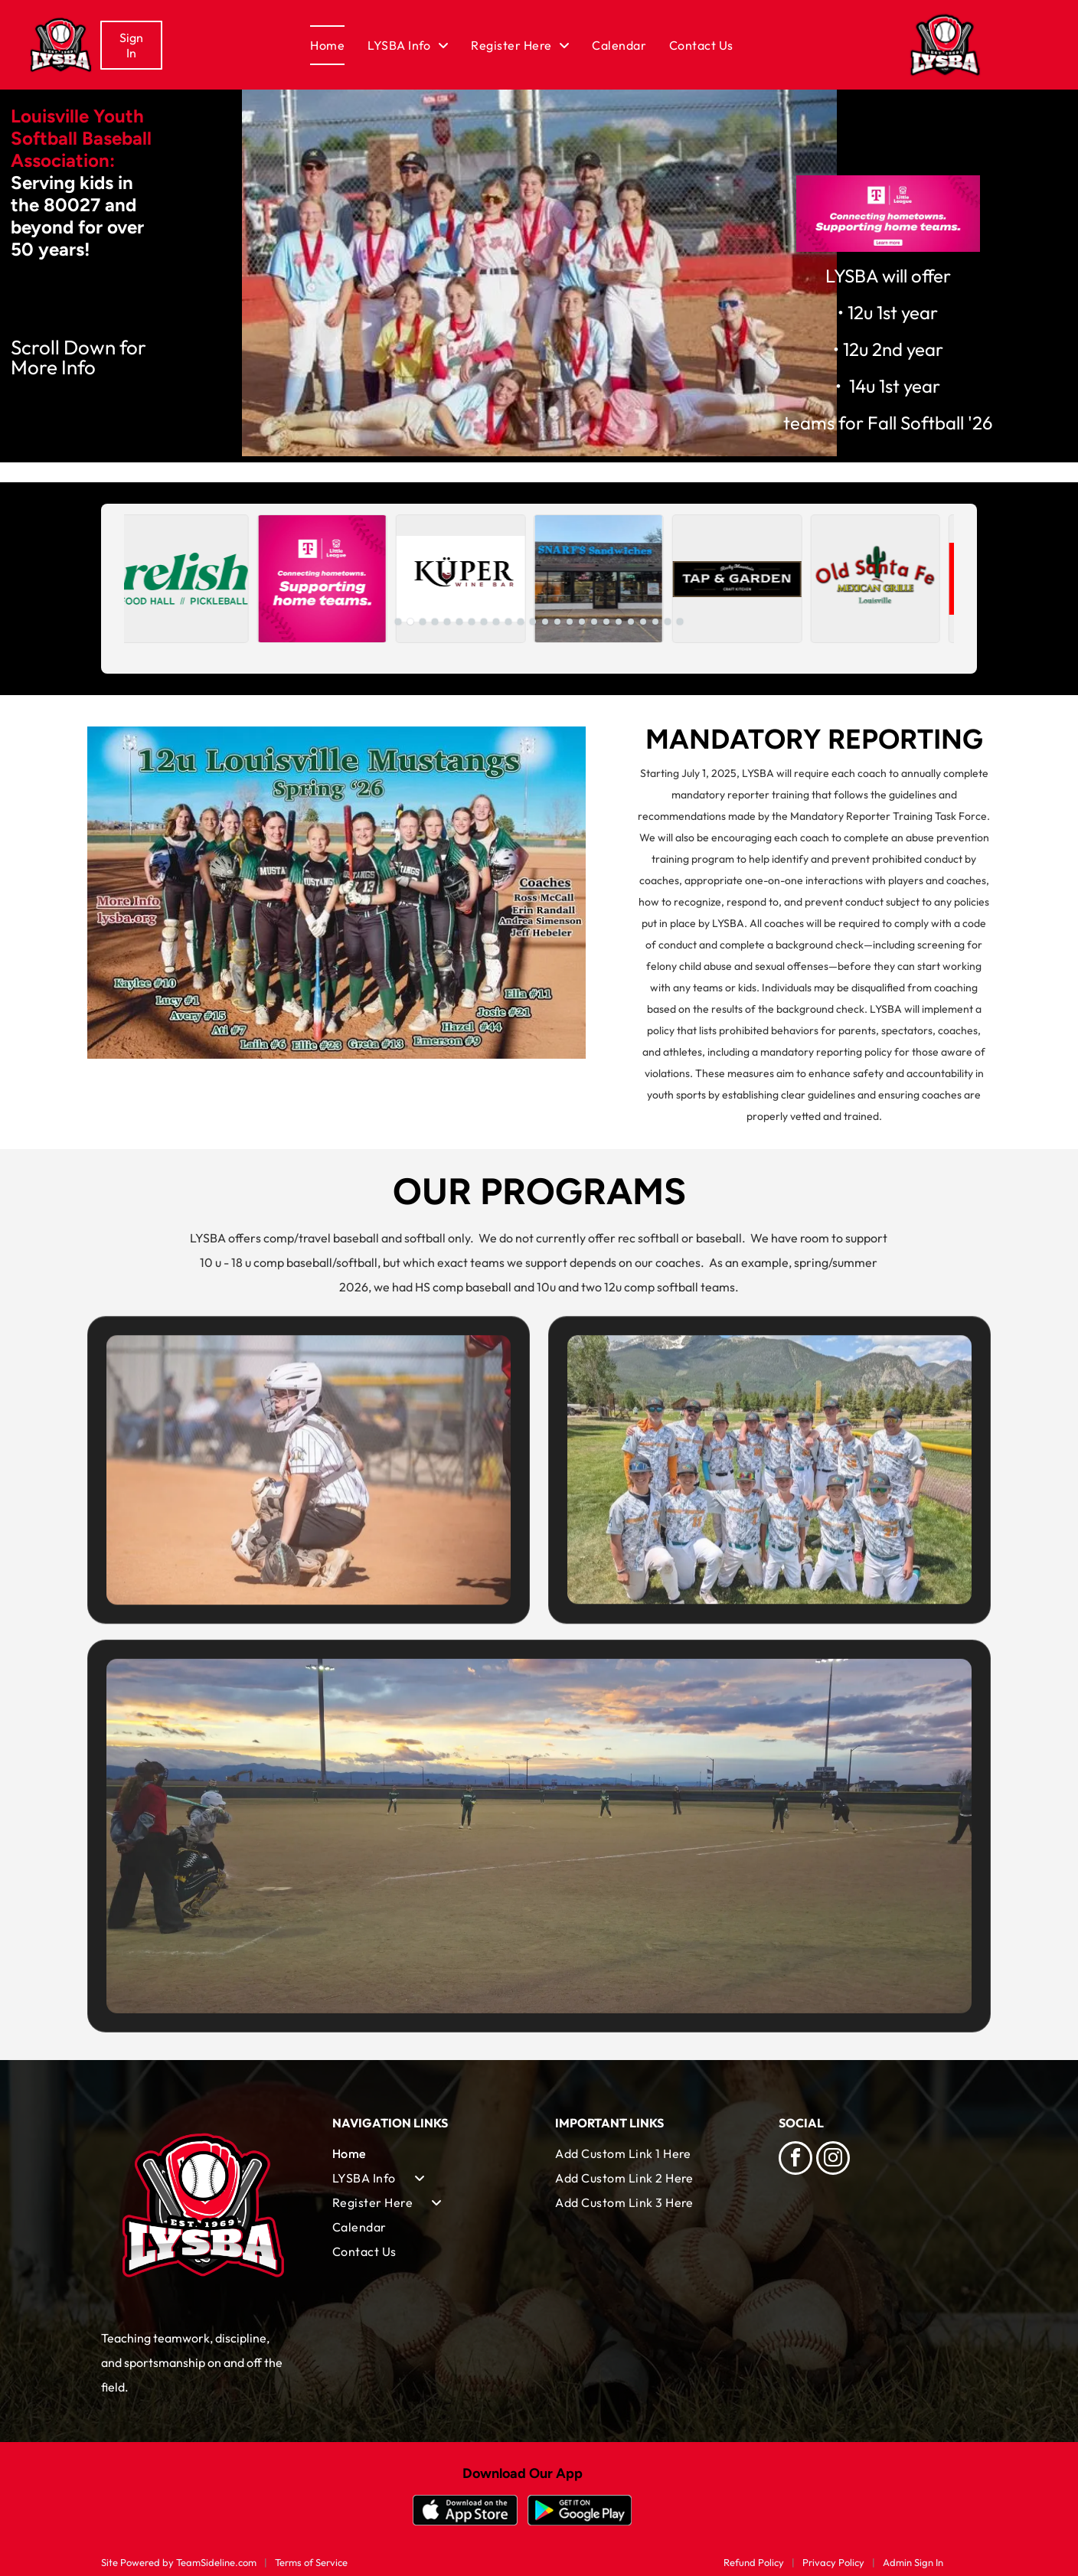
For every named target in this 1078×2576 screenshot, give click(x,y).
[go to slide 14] (557, 622)
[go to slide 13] (545, 622)
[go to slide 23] (668, 622)
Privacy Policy (833, 2562)
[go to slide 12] (533, 622)
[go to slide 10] (508, 622)
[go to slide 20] (631, 622)
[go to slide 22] (655, 622)
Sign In (131, 45)
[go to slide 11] (521, 622)
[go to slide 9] (496, 622)
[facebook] (795, 2160)
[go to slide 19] (619, 622)
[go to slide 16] (582, 622)
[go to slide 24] (680, 622)
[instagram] (833, 2160)
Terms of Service (311, 2562)
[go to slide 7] (472, 622)
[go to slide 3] (423, 622)
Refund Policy (754, 2562)
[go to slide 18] (606, 622)
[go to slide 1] (398, 622)
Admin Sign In (913, 2562)
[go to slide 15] (570, 622)
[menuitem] (339, 45)
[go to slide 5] (447, 622)
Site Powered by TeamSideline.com (178, 2562)
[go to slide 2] (410, 622)
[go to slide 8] (484, 622)
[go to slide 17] (594, 622)
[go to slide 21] (643, 622)
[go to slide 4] (435, 622)
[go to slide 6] (459, 622)
